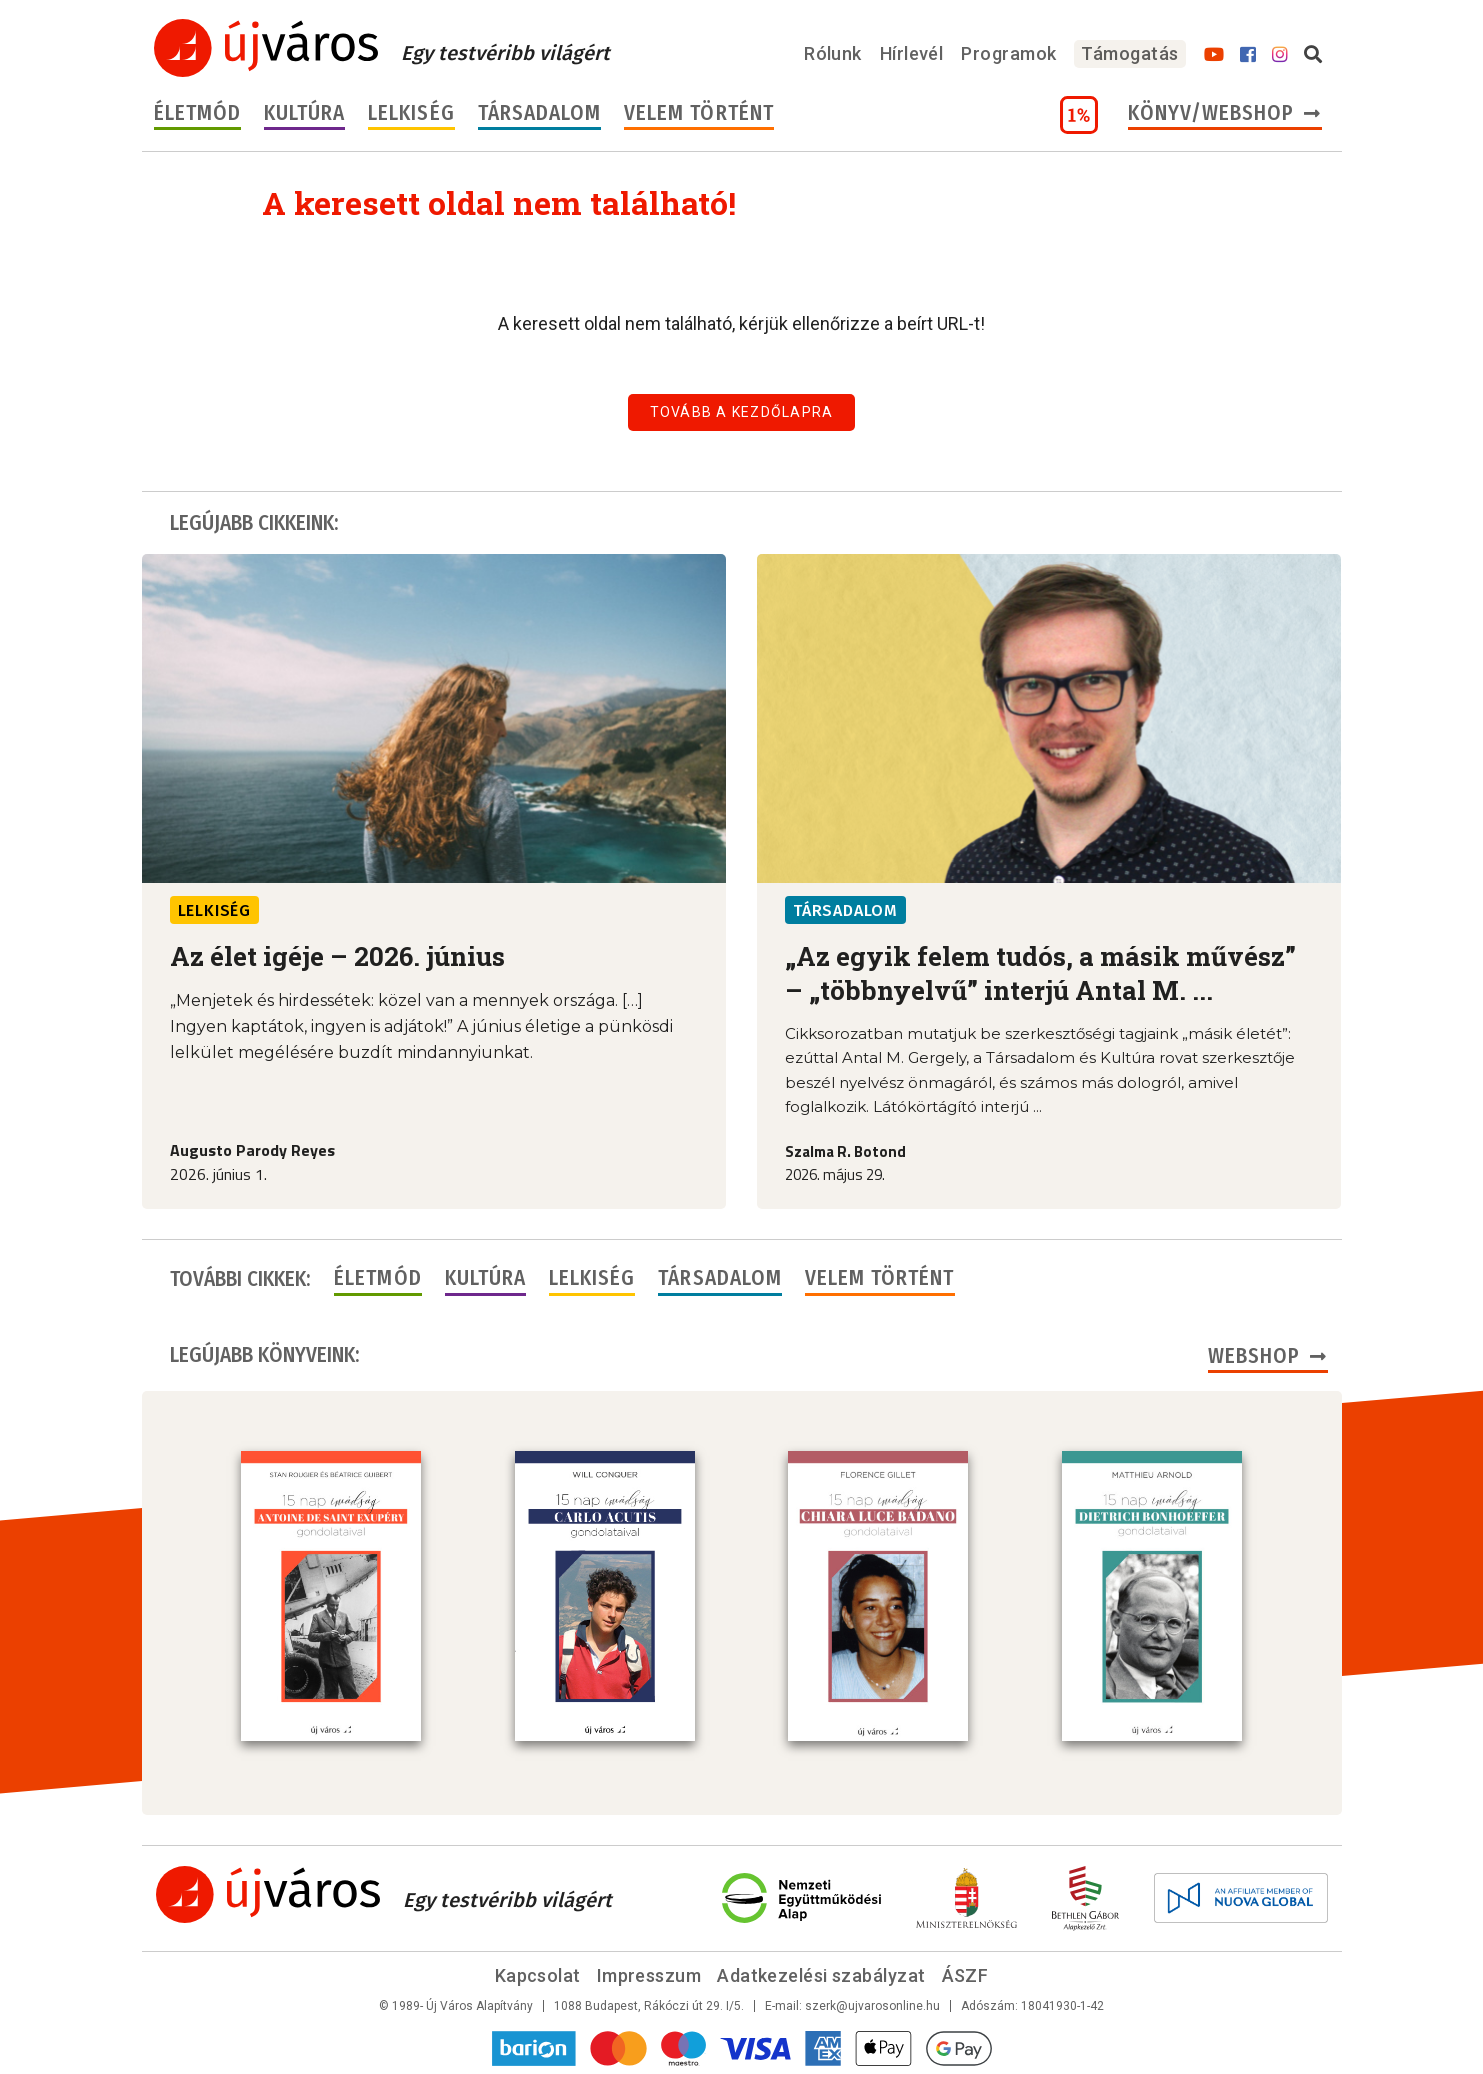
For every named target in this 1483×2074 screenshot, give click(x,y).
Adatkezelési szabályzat (821, 1973)
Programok (1008, 53)
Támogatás (1129, 53)
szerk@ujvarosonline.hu (872, 2004)
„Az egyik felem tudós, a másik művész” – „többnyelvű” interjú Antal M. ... (1040, 973)
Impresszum (649, 1973)
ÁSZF (965, 1973)
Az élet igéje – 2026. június (337, 956)
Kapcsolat (538, 1973)
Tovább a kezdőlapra (742, 412)
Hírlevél (912, 53)
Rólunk (833, 53)
